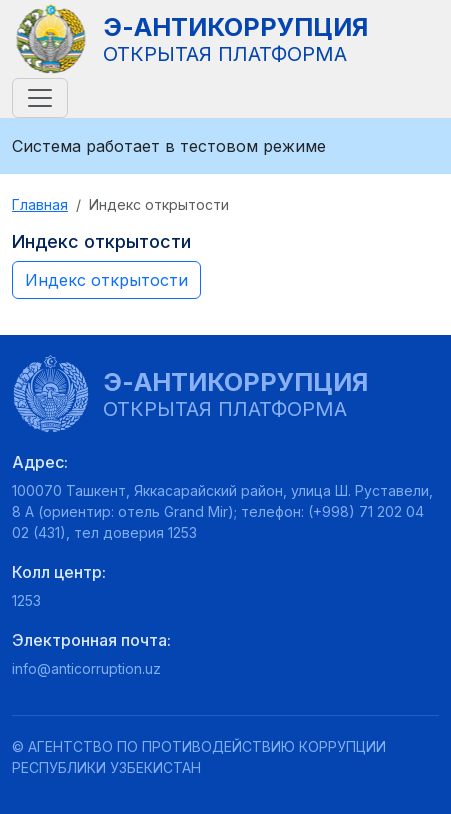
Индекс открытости (106, 280)
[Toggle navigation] (40, 98)
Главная (40, 204)
